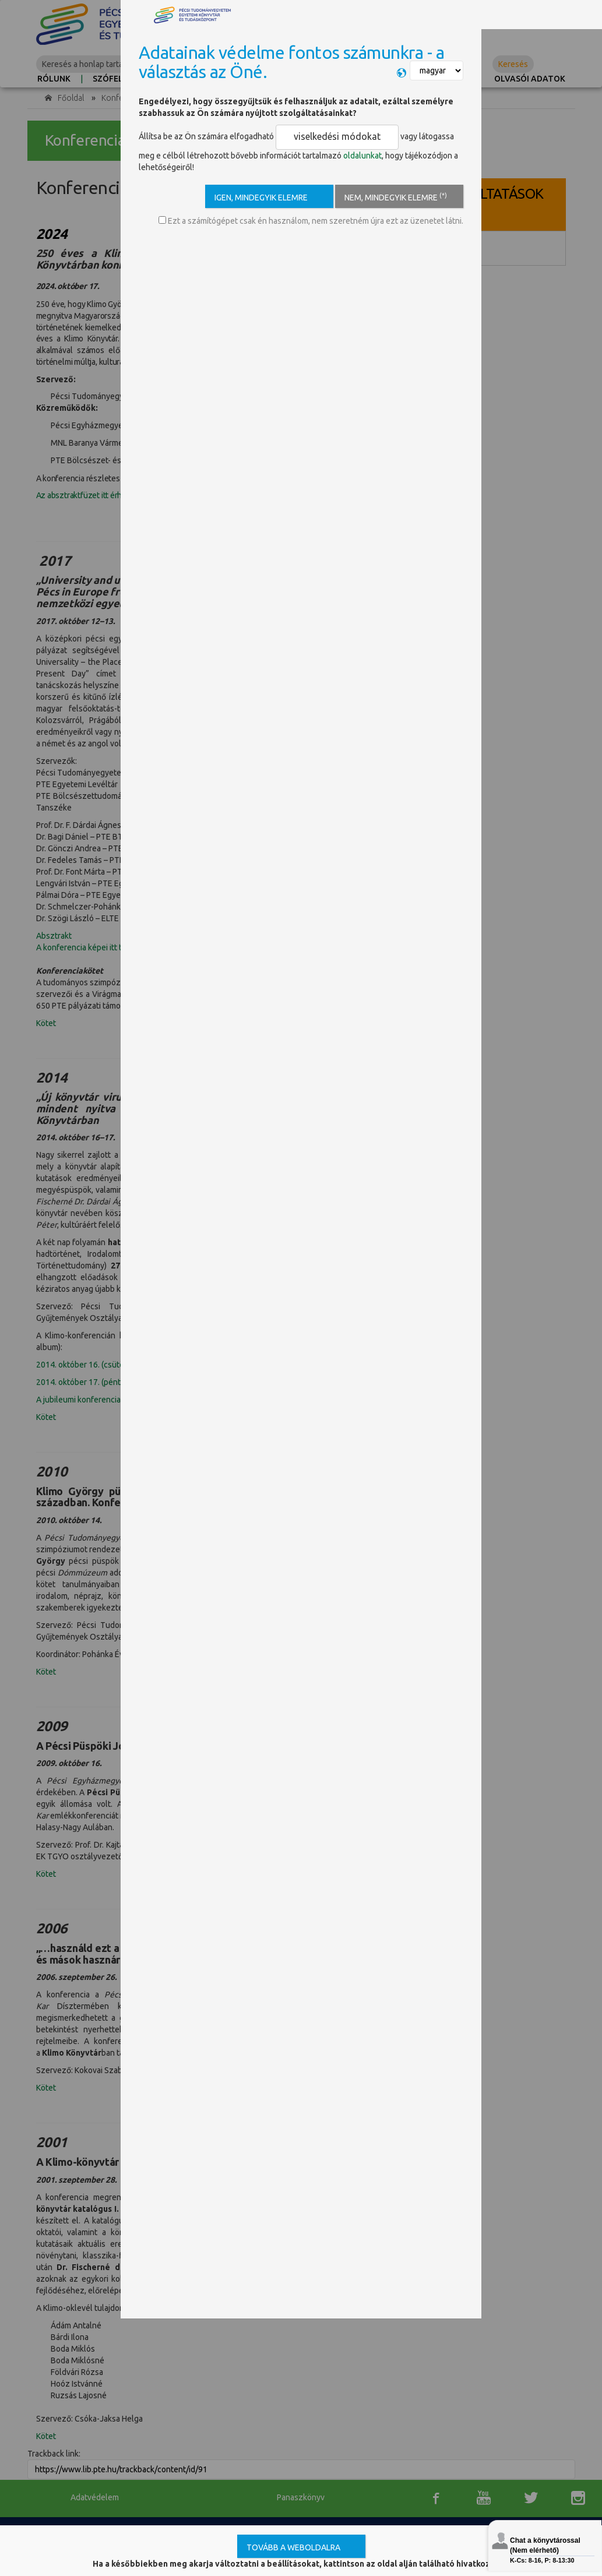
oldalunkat (338, 150)
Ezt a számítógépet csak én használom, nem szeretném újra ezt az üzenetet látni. (311, 215)
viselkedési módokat (320, 134)
